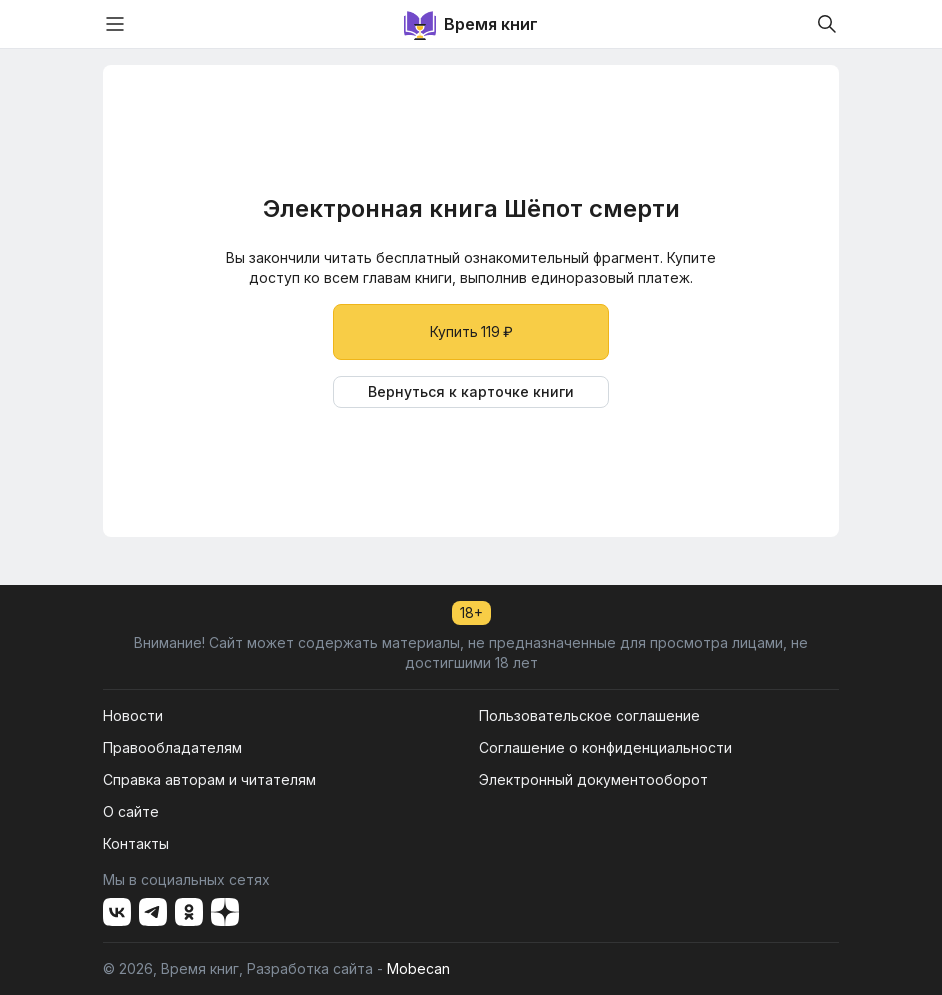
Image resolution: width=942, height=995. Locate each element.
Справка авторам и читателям (209, 779)
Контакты (136, 843)
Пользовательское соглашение (589, 715)
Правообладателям (172, 747)
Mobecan (418, 968)
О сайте (131, 811)
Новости (133, 715)
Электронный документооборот (593, 779)
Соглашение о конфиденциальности (605, 747)
